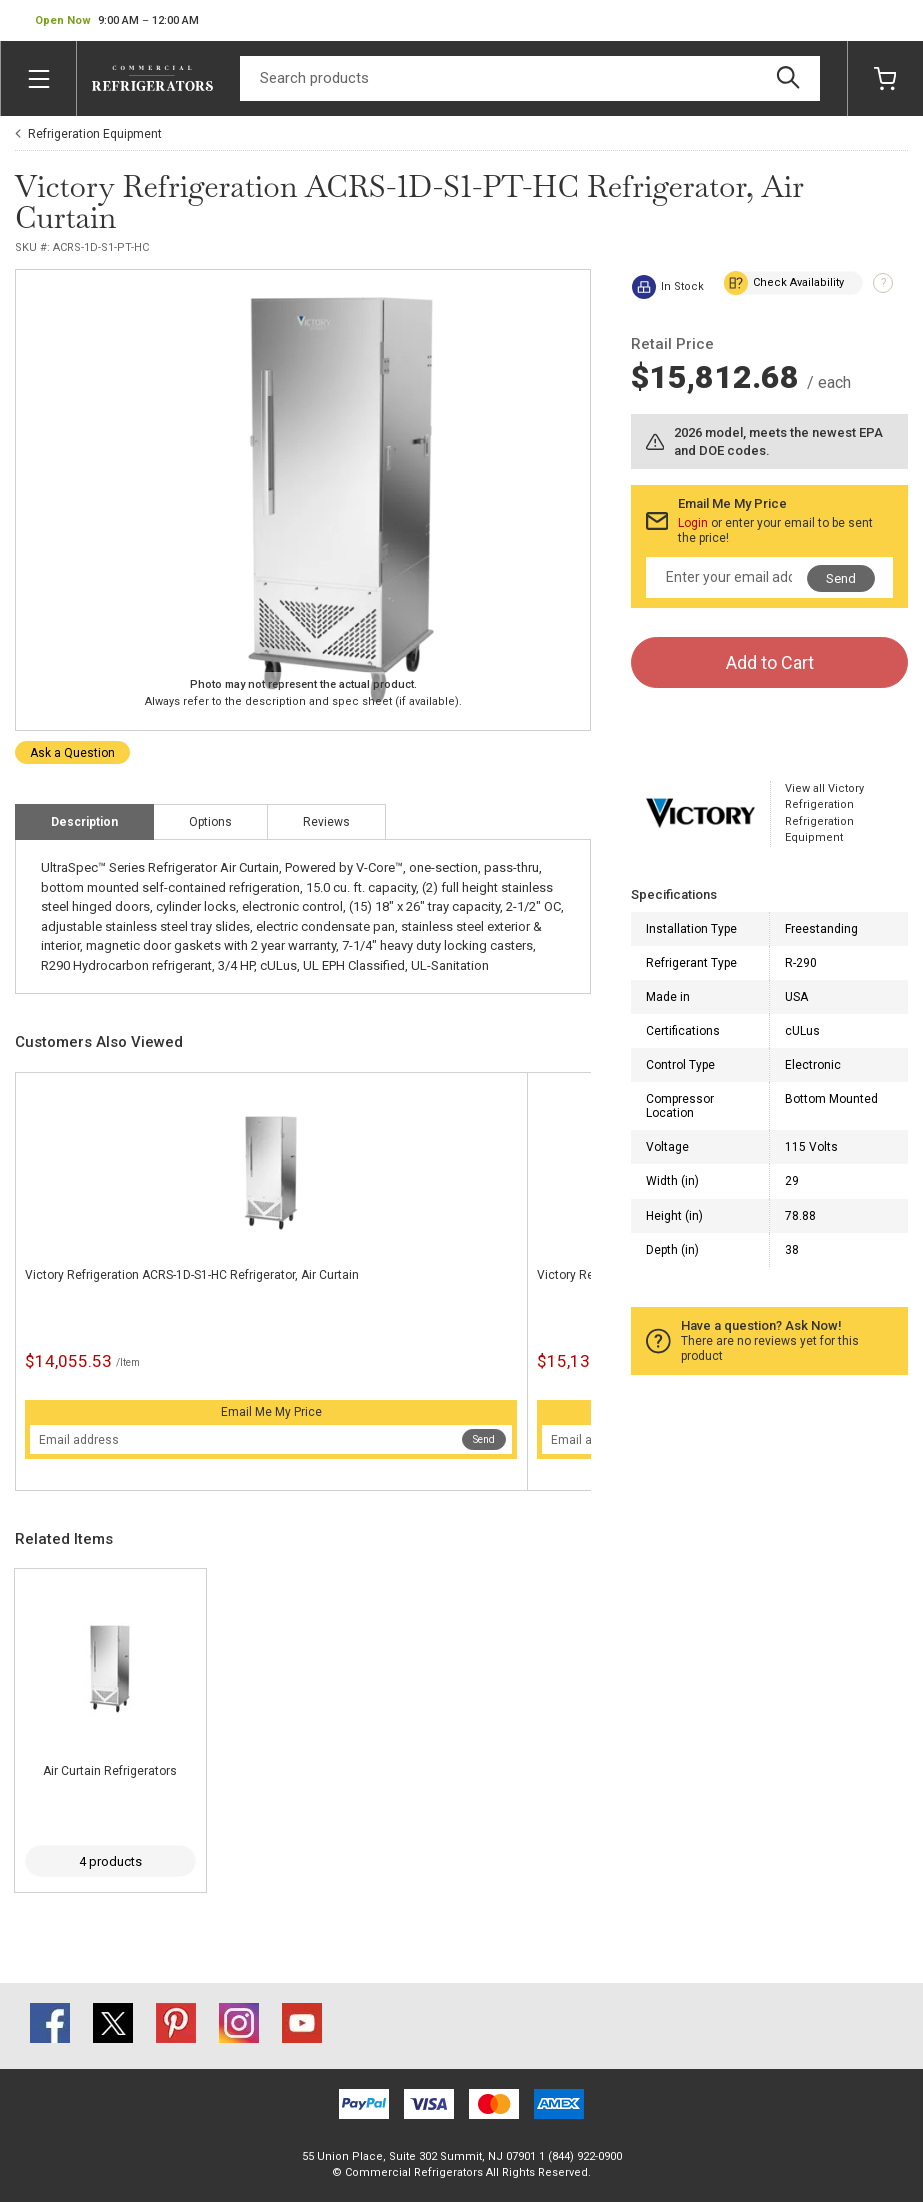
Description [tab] (84, 822)
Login (693, 523)
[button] (117, 21)
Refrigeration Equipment (95, 134)
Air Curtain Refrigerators (110, 1771)
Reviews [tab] (326, 822)
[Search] (530, 78)
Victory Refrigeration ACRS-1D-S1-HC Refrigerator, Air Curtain (192, 1275)
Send (484, 1439)
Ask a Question (72, 753)
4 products (110, 1861)
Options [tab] (210, 822)
